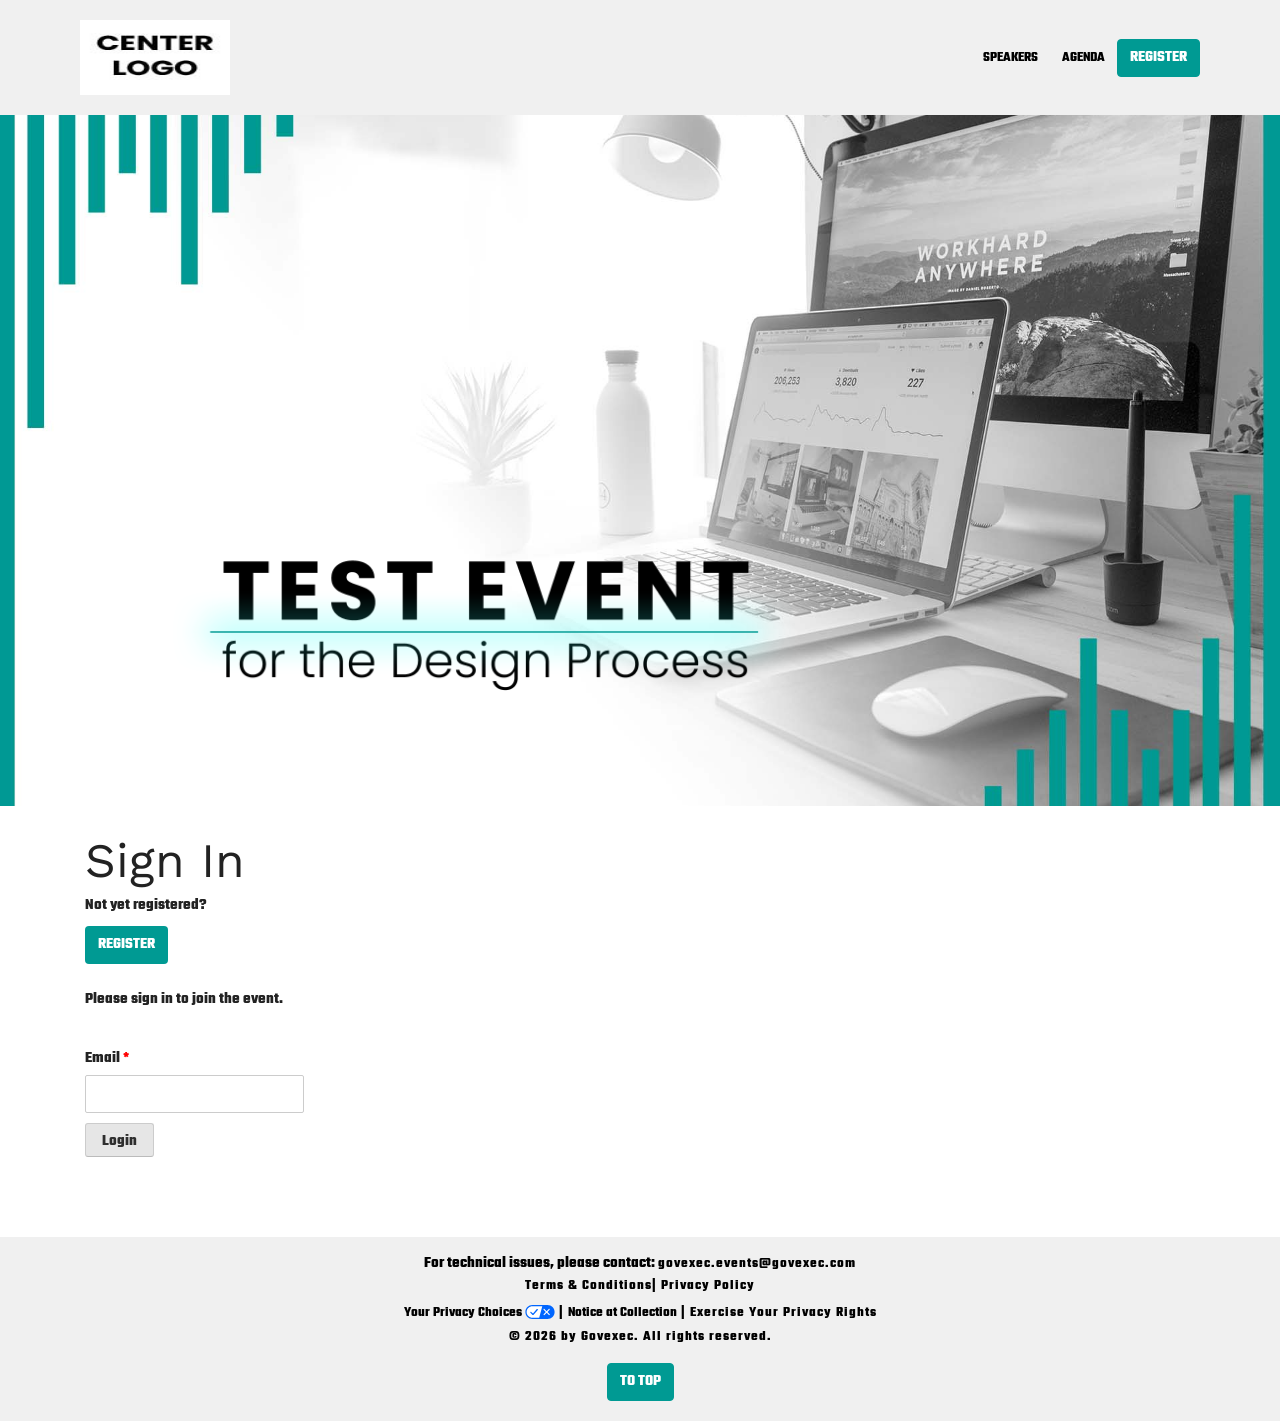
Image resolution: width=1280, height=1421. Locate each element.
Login (119, 1141)
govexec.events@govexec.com (757, 1264)
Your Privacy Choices (479, 1313)
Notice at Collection (622, 1313)
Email (107, 1058)
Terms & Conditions (588, 1286)
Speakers (1010, 58)
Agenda (1083, 58)
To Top (640, 1381)
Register (1158, 57)
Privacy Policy (708, 1286)
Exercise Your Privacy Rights (783, 1313)
